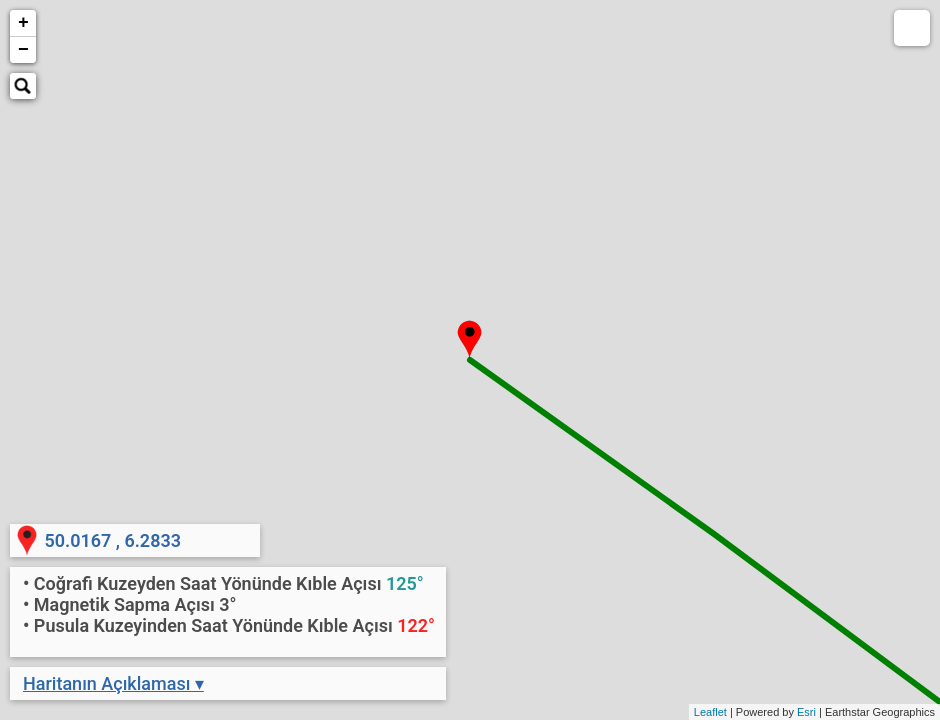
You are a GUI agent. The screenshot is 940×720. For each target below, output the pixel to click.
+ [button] (23, 23)
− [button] (23, 50)
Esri (806, 712)
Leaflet (710, 712)
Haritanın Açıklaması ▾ (113, 683)
